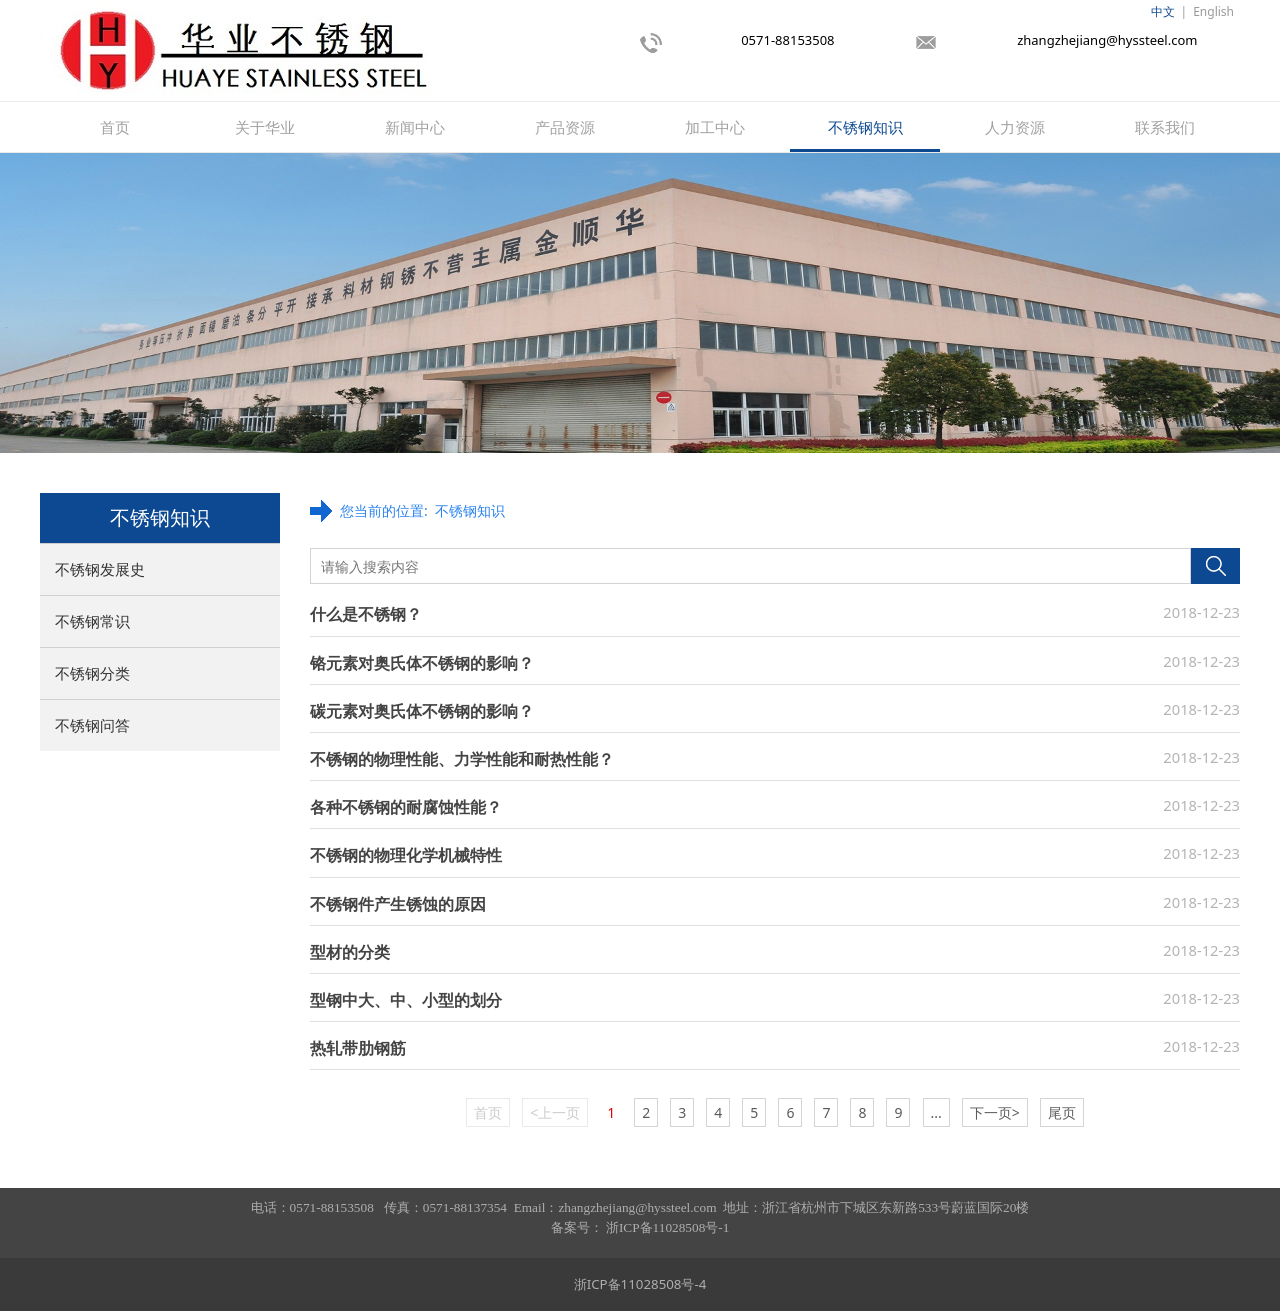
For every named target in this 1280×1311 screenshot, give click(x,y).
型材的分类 (350, 952)
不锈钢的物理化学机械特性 (406, 855)
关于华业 (265, 127)
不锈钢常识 (92, 621)
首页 (115, 127)
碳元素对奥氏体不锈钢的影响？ (422, 711)
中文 (1163, 11)
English (1213, 11)
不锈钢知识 (865, 127)
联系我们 (1165, 127)
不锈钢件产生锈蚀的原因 (398, 904)
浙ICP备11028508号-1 (667, 1227)
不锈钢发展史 (100, 569)
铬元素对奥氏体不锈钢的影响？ (422, 663)
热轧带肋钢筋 (358, 1048)
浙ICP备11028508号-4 (640, 1284)
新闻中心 (415, 127)
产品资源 (565, 127)
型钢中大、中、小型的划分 (406, 1000)
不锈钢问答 (92, 725)
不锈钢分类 (92, 673)
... (936, 1112)
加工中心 (715, 127)
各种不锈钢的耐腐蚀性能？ (406, 807)
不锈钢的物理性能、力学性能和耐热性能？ (462, 759)
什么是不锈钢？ (366, 614)
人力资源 (1015, 127)
